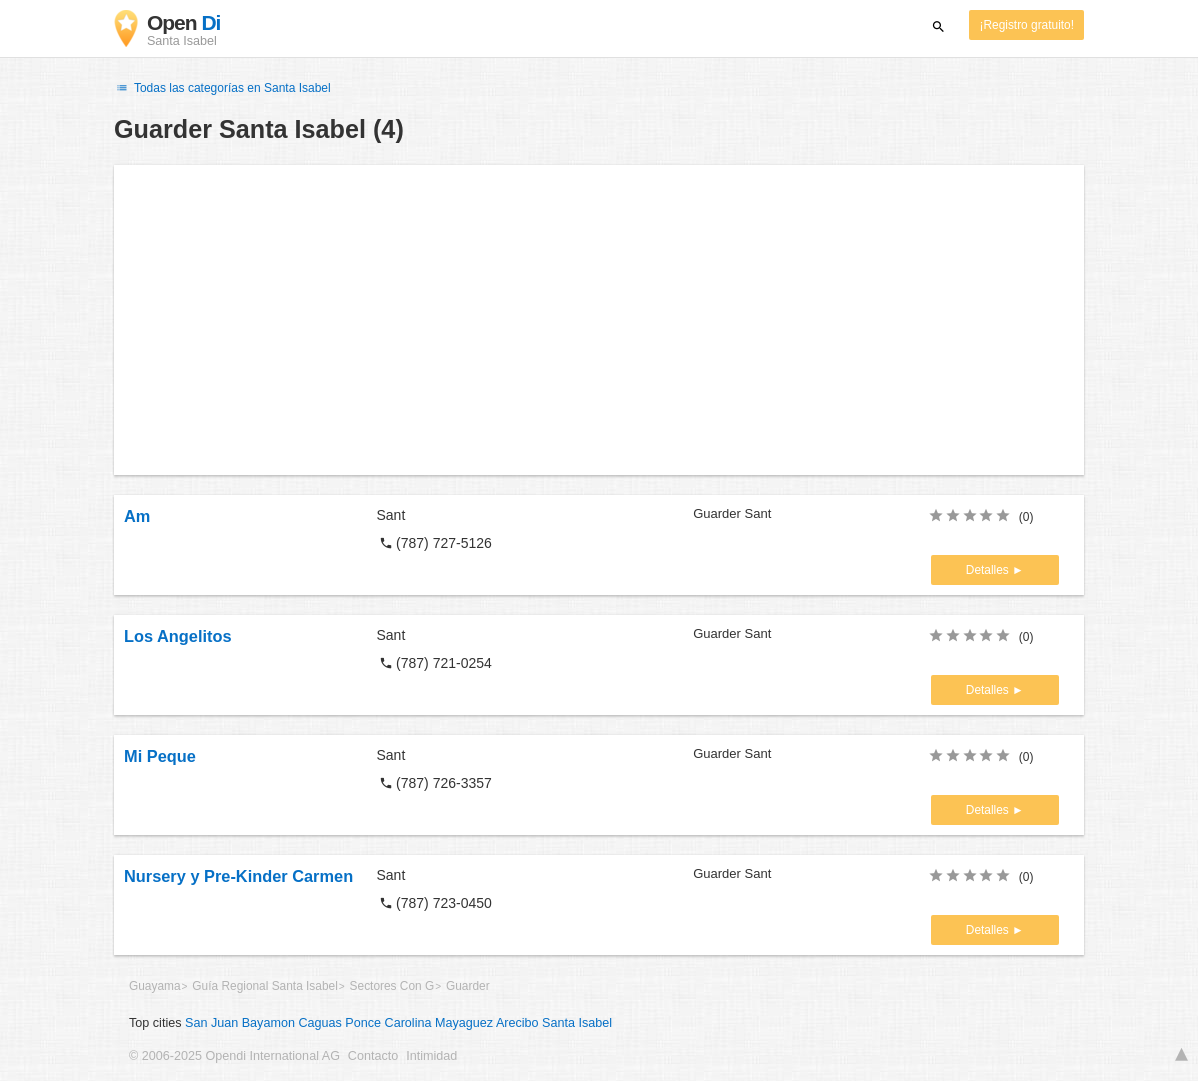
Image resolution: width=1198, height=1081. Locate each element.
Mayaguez (464, 1023)
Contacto (373, 1056)
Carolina (408, 1023)
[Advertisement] (599, 320)
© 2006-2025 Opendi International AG (234, 1056)
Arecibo (517, 1023)
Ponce (363, 1023)
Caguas (319, 1023)
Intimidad (431, 1056)
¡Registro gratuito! (1026, 25)
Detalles (989, 570)
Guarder (468, 986)
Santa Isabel (577, 1023)
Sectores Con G (392, 986)
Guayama (155, 986)
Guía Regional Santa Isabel (264, 986)
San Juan (211, 1023)
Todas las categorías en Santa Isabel (222, 88)
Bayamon (268, 1023)
